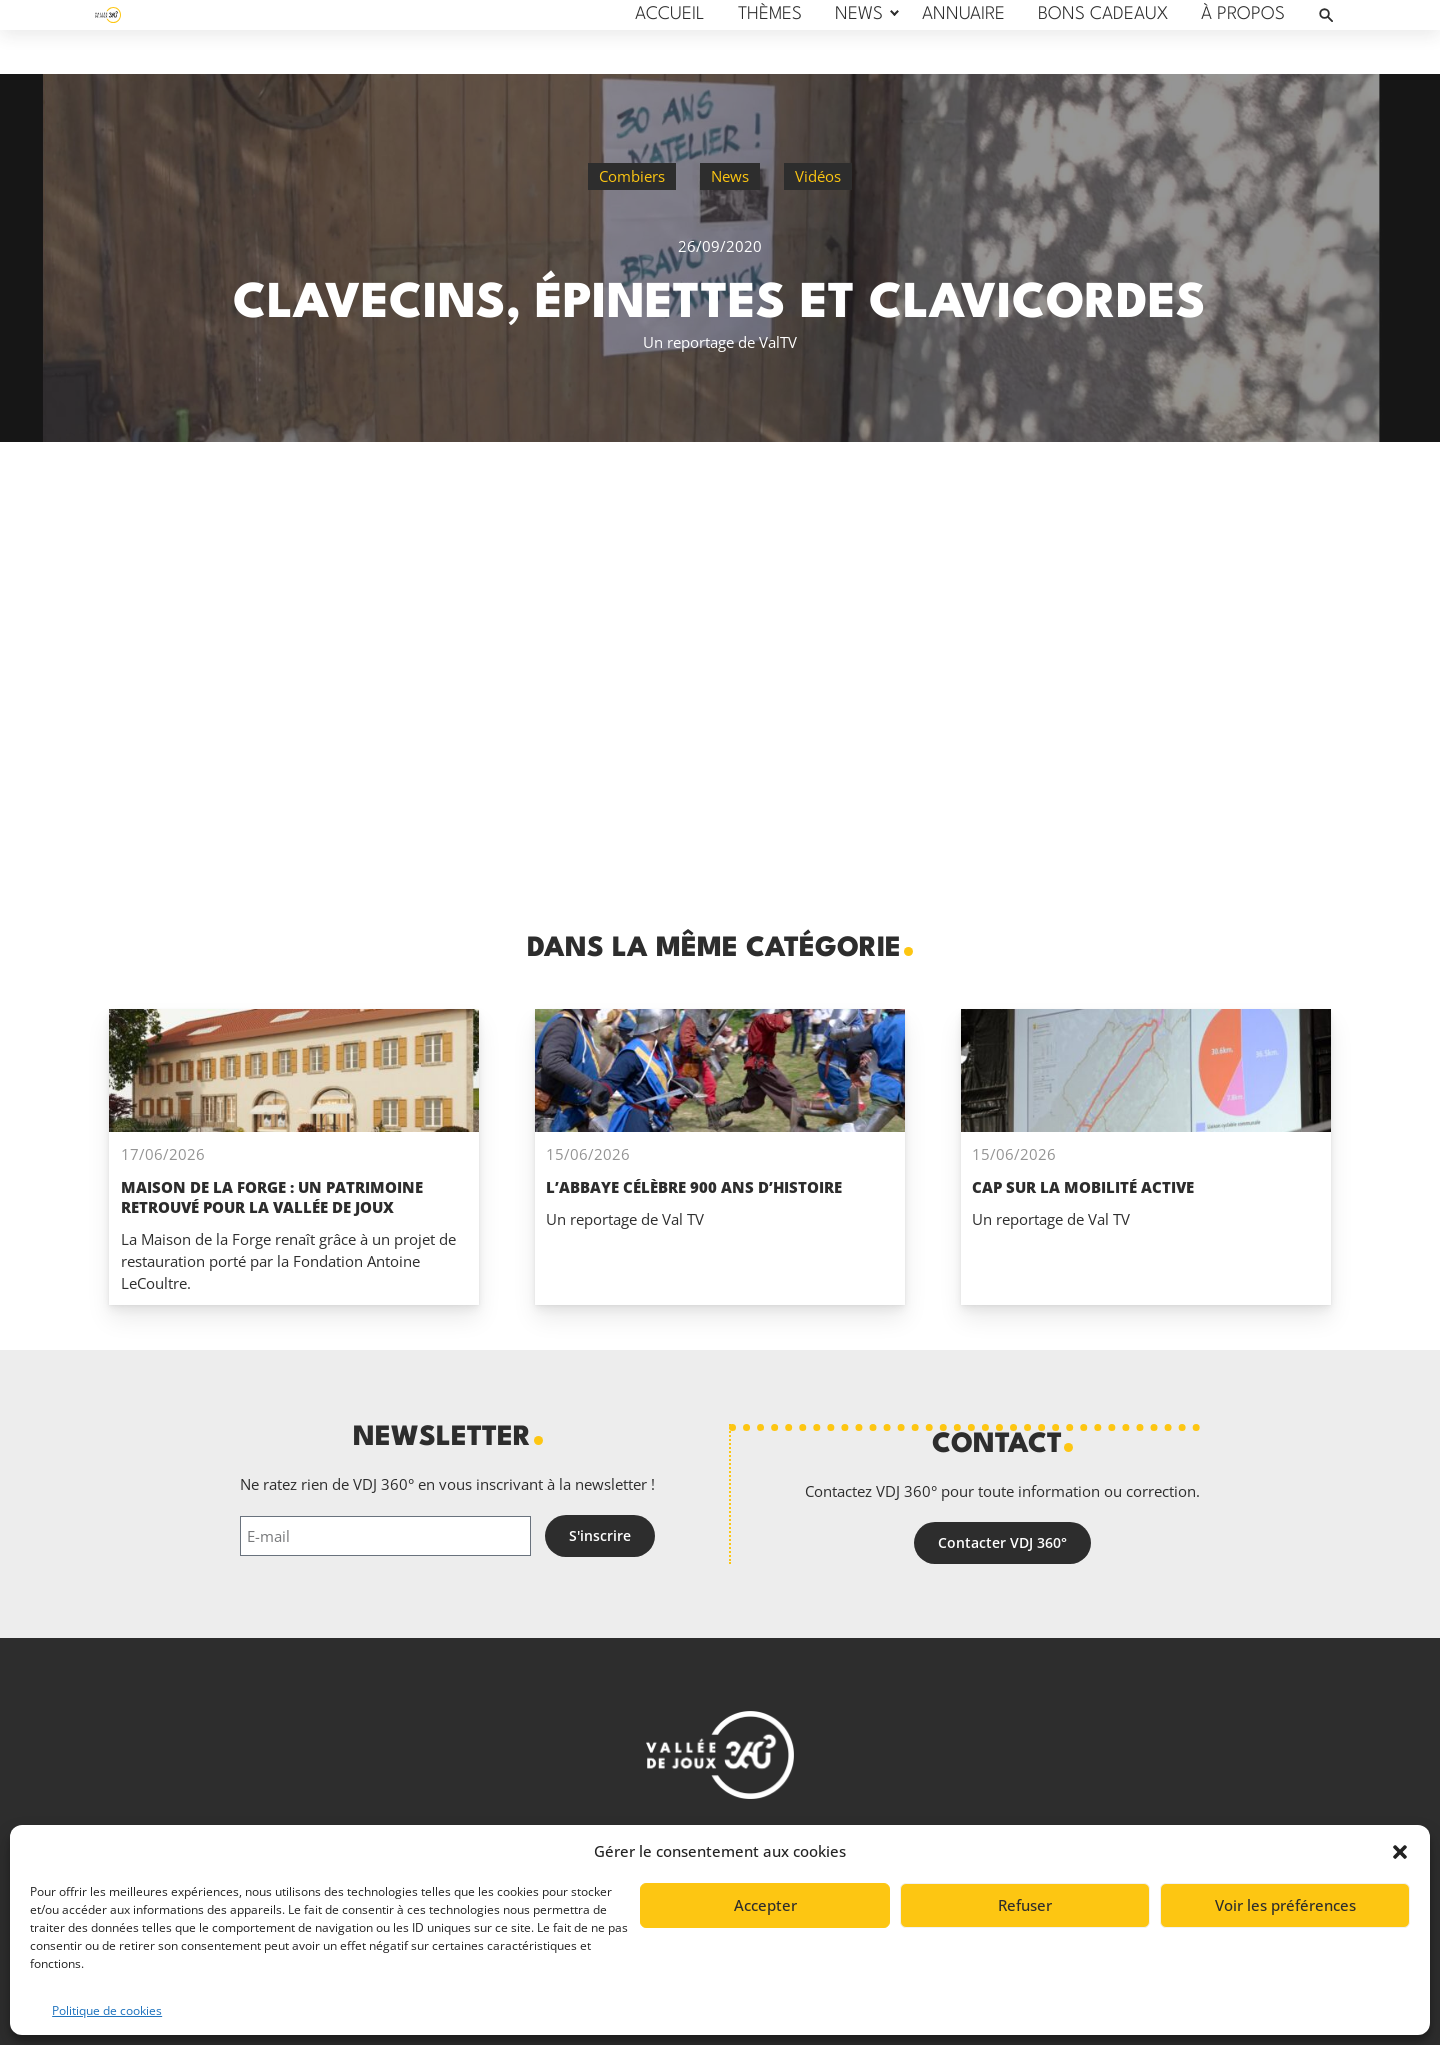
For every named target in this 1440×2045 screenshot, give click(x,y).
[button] (1400, 1852)
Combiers (632, 176)
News (730, 176)
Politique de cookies (107, 2010)
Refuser (1025, 1905)
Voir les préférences (1285, 1905)
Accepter (765, 1905)
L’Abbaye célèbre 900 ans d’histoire (694, 1187)
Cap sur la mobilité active (1083, 1187)
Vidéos (818, 176)
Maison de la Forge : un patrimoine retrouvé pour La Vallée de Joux (272, 1197)
